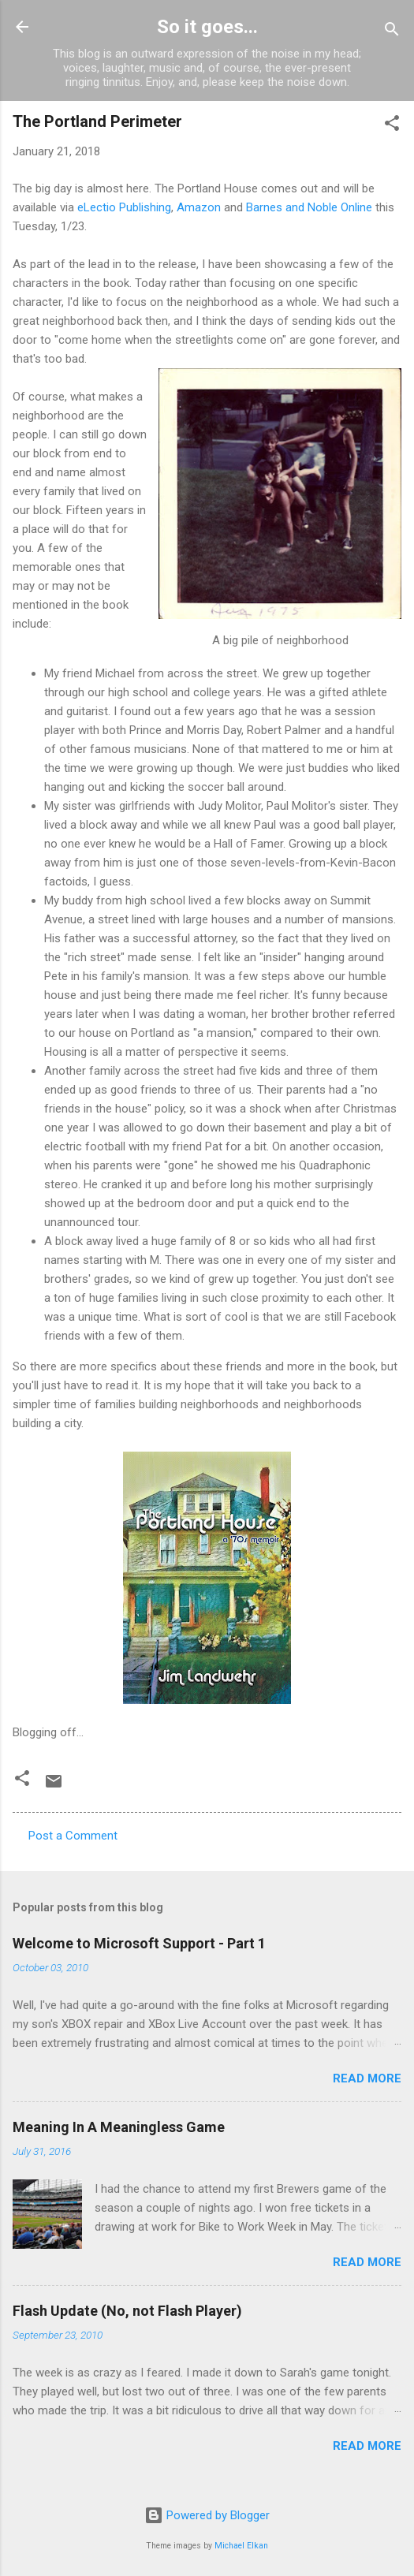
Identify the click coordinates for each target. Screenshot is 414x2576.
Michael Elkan (241, 2546)
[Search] (391, 32)
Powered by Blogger (207, 2515)
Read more (367, 2078)
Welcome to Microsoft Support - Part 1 (139, 1943)
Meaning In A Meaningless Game (119, 2127)
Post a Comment (72, 1836)
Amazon (199, 207)
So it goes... (207, 27)
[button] (391, 126)
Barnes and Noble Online (309, 207)
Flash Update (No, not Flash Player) (127, 2310)
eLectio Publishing (124, 207)
